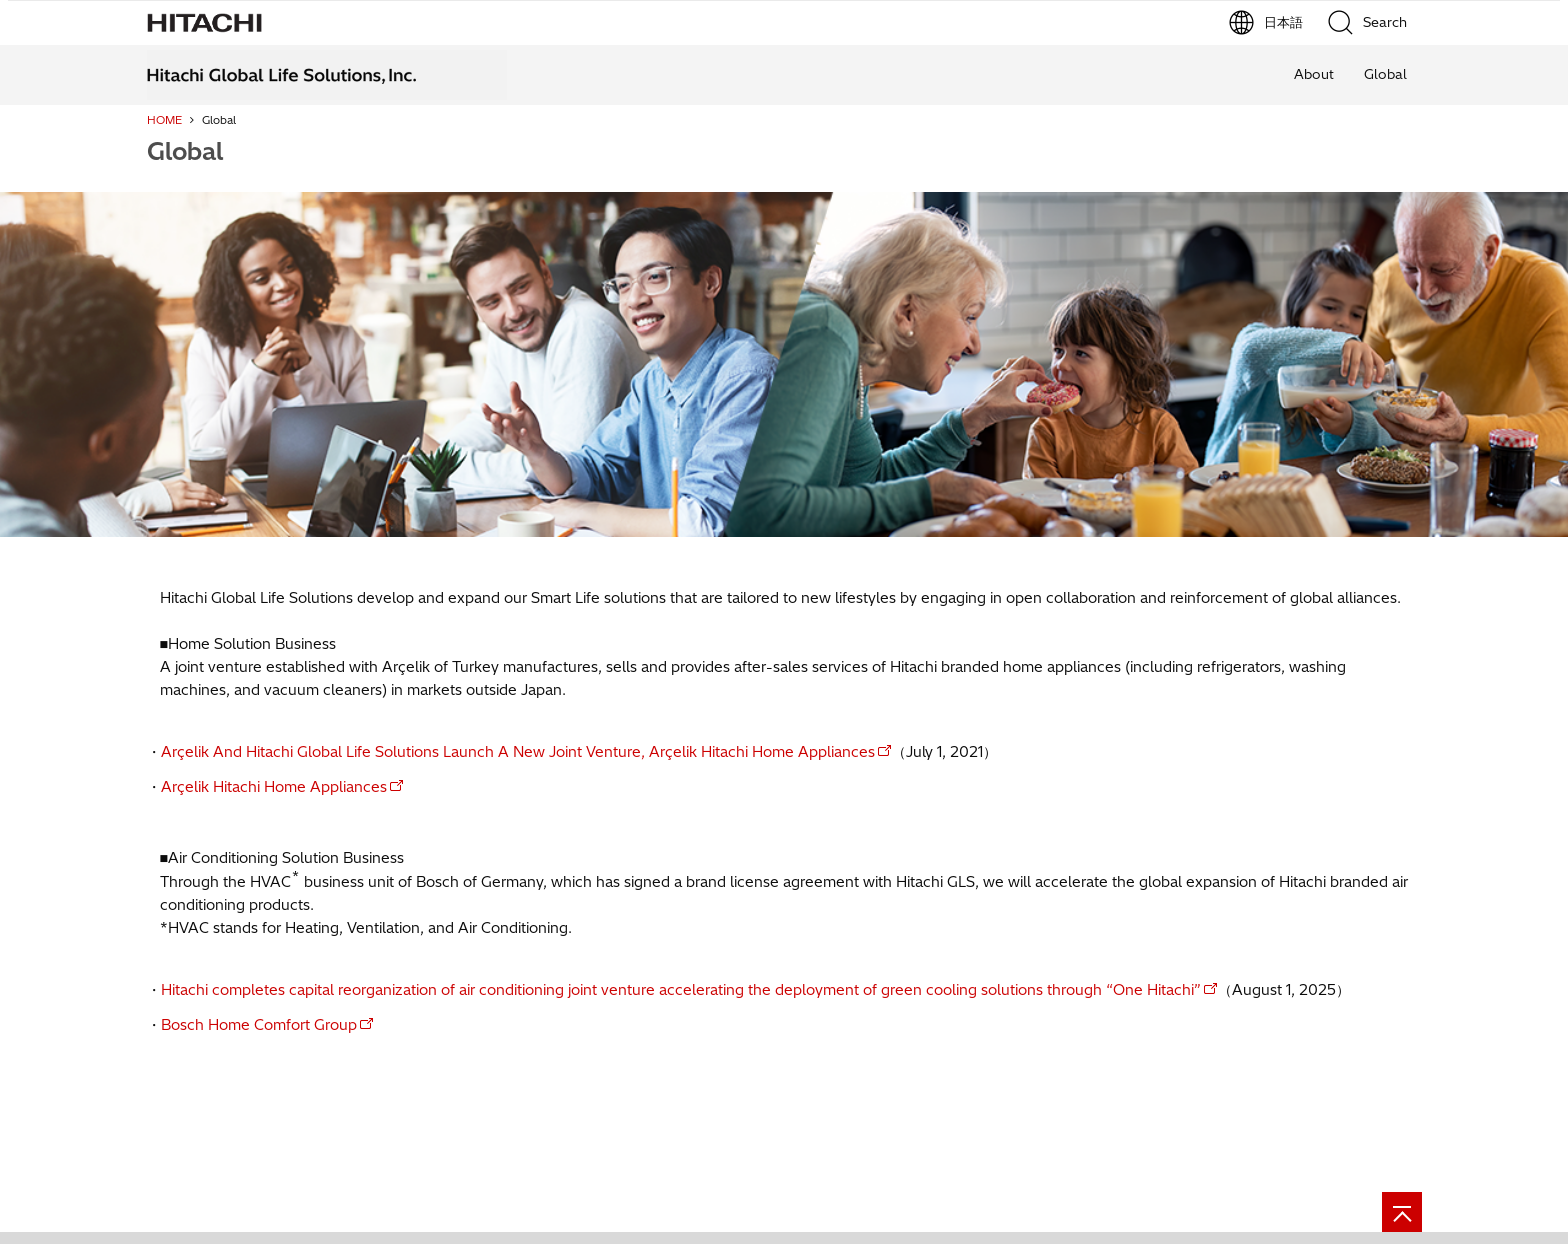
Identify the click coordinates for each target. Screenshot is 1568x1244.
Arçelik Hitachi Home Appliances (274, 787)
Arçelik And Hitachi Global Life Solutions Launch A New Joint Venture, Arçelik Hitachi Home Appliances (518, 752)
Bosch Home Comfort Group (259, 1025)
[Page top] (1402, 1212)
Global (1385, 74)
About (1314, 74)
